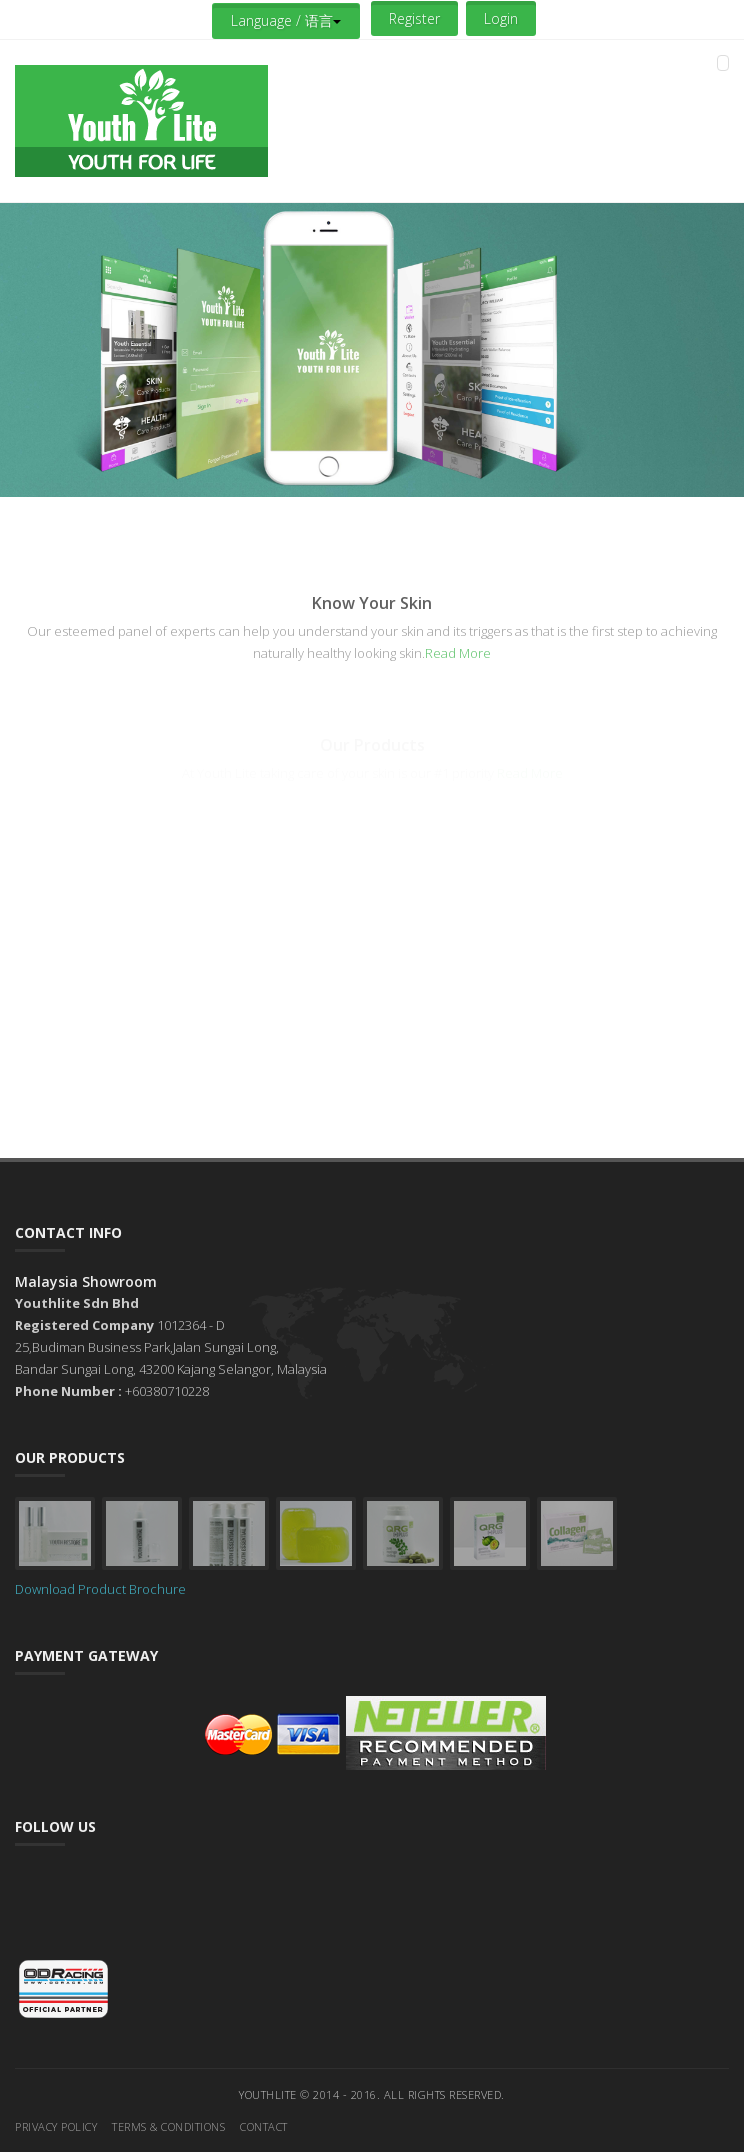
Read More (458, 653)
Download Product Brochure (100, 1589)
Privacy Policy (56, 2126)
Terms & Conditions (168, 2126)
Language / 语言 (286, 20)
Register (414, 18)
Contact (264, 2126)
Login (501, 18)
